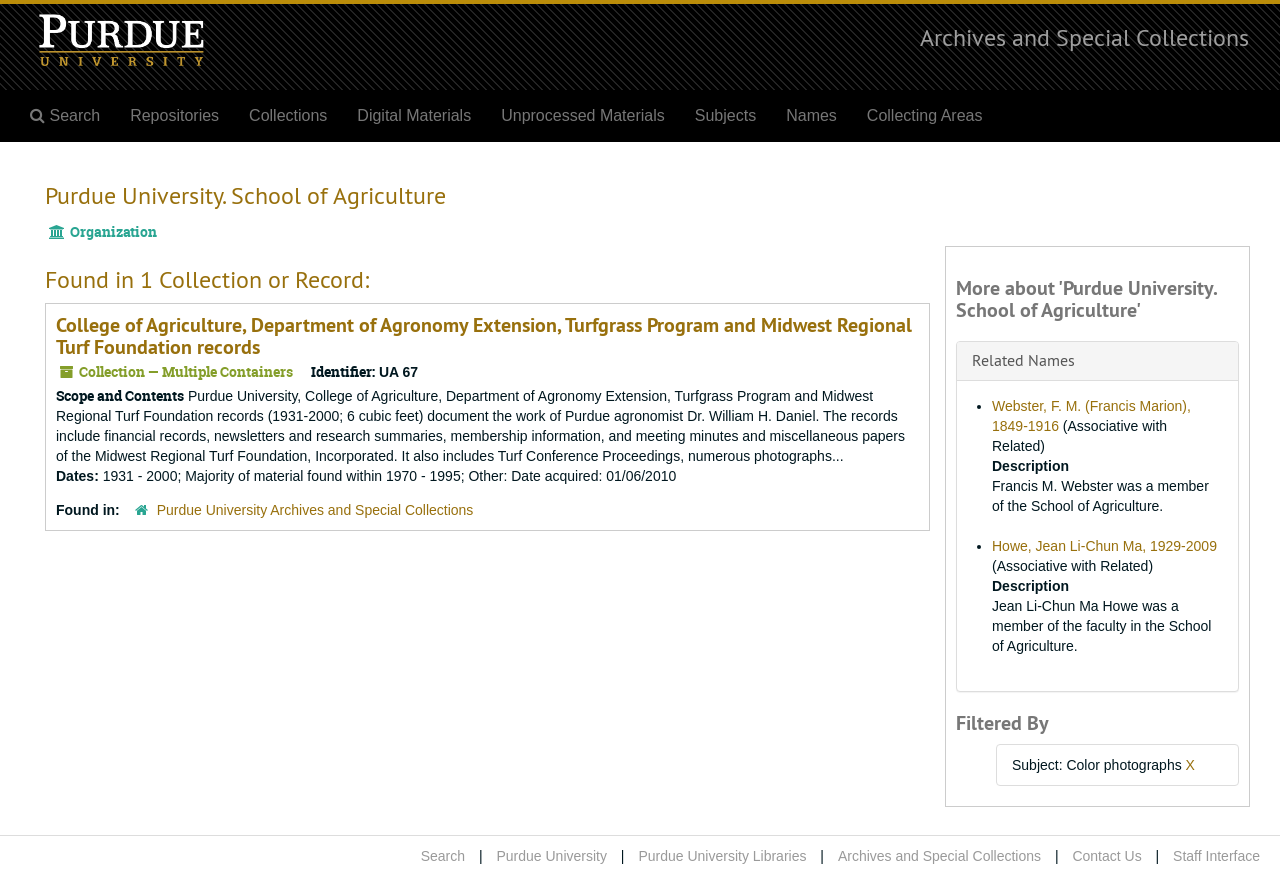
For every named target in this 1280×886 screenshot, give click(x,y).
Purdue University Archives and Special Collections (315, 510)
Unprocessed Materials (583, 115)
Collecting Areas (925, 115)
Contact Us (1106, 856)
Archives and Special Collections (1084, 37)
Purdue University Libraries (722, 856)
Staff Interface (1216, 856)
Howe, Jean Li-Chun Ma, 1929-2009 (1104, 546)
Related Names (1023, 360)
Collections (288, 115)
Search (443, 856)
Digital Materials (414, 115)
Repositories (174, 115)
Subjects (725, 115)
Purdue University (551, 856)
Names (811, 115)
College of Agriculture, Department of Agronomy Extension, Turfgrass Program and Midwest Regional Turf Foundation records (484, 336)
